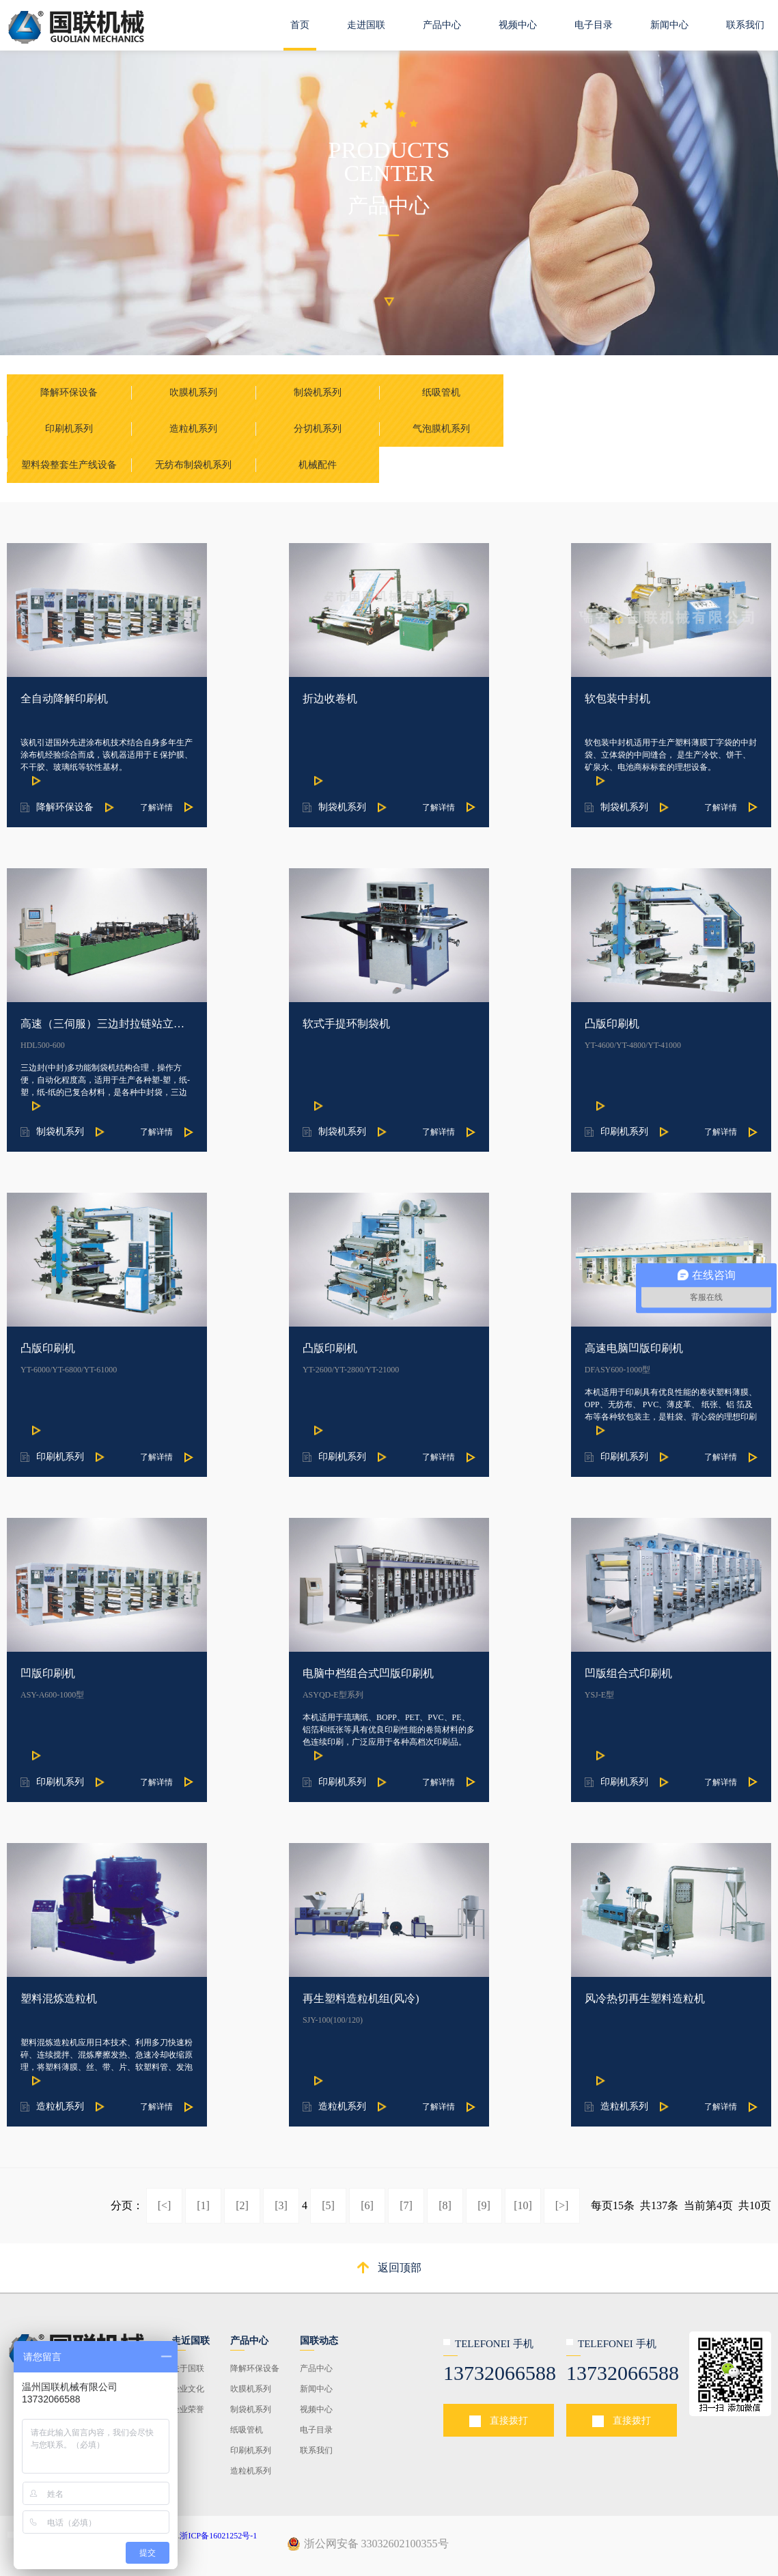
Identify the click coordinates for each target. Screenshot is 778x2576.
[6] (367, 2205)
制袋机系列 (250, 2409)
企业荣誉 (187, 2409)
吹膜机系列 (250, 2389)
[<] (164, 2205)
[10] (523, 2205)
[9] (483, 2205)
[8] (445, 2205)
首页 (299, 25)
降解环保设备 (254, 2368)
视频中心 (518, 25)
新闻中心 (669, 25)
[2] (242, 2205)
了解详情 (156, 807)
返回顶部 (399, 2267)
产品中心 (442, 25)
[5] (328, 2205)
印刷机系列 (250, 2450)
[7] (406, 2205)
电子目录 (593, 25)
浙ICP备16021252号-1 (218, 2535)
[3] (281, 2205)
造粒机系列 (250, 2471)
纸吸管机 (246, 2430)
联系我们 (745, 25)
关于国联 (187, 2368)
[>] (562, 2205)
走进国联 (366, 25)
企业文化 (187, 2389)
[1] (203, 2205)
